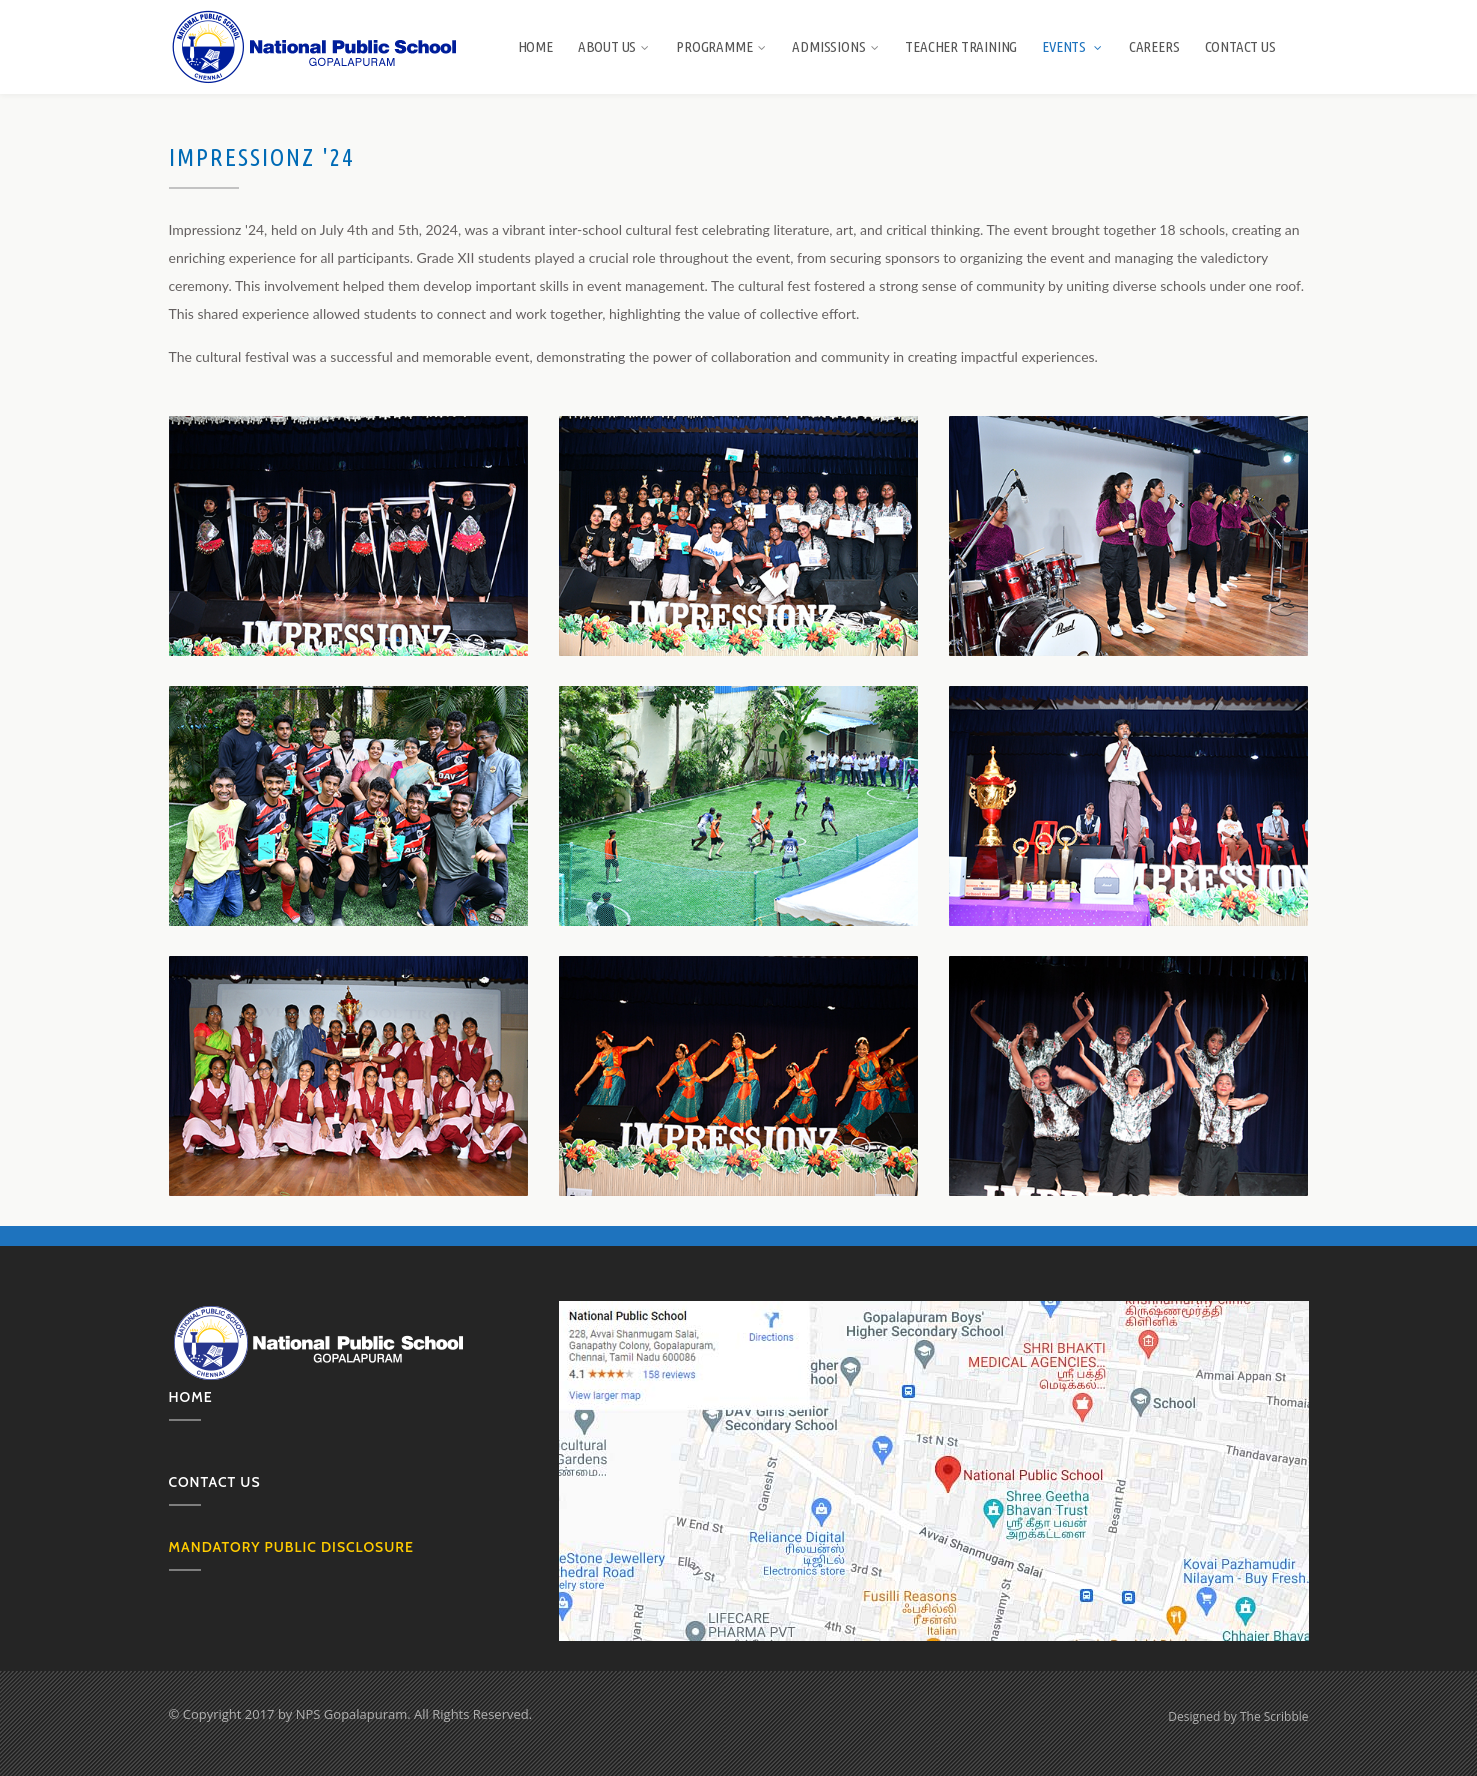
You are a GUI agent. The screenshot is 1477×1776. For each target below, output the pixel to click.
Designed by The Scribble (1238, 1716)
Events (1073, 46)
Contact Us (1240, 46)
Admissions (836, 46)
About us (614, 46)
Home (535, 46)
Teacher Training (961, 46)
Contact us (215, 1482)
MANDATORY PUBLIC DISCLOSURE (291, 1547)
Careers (1154, 46)
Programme (721, 46)
